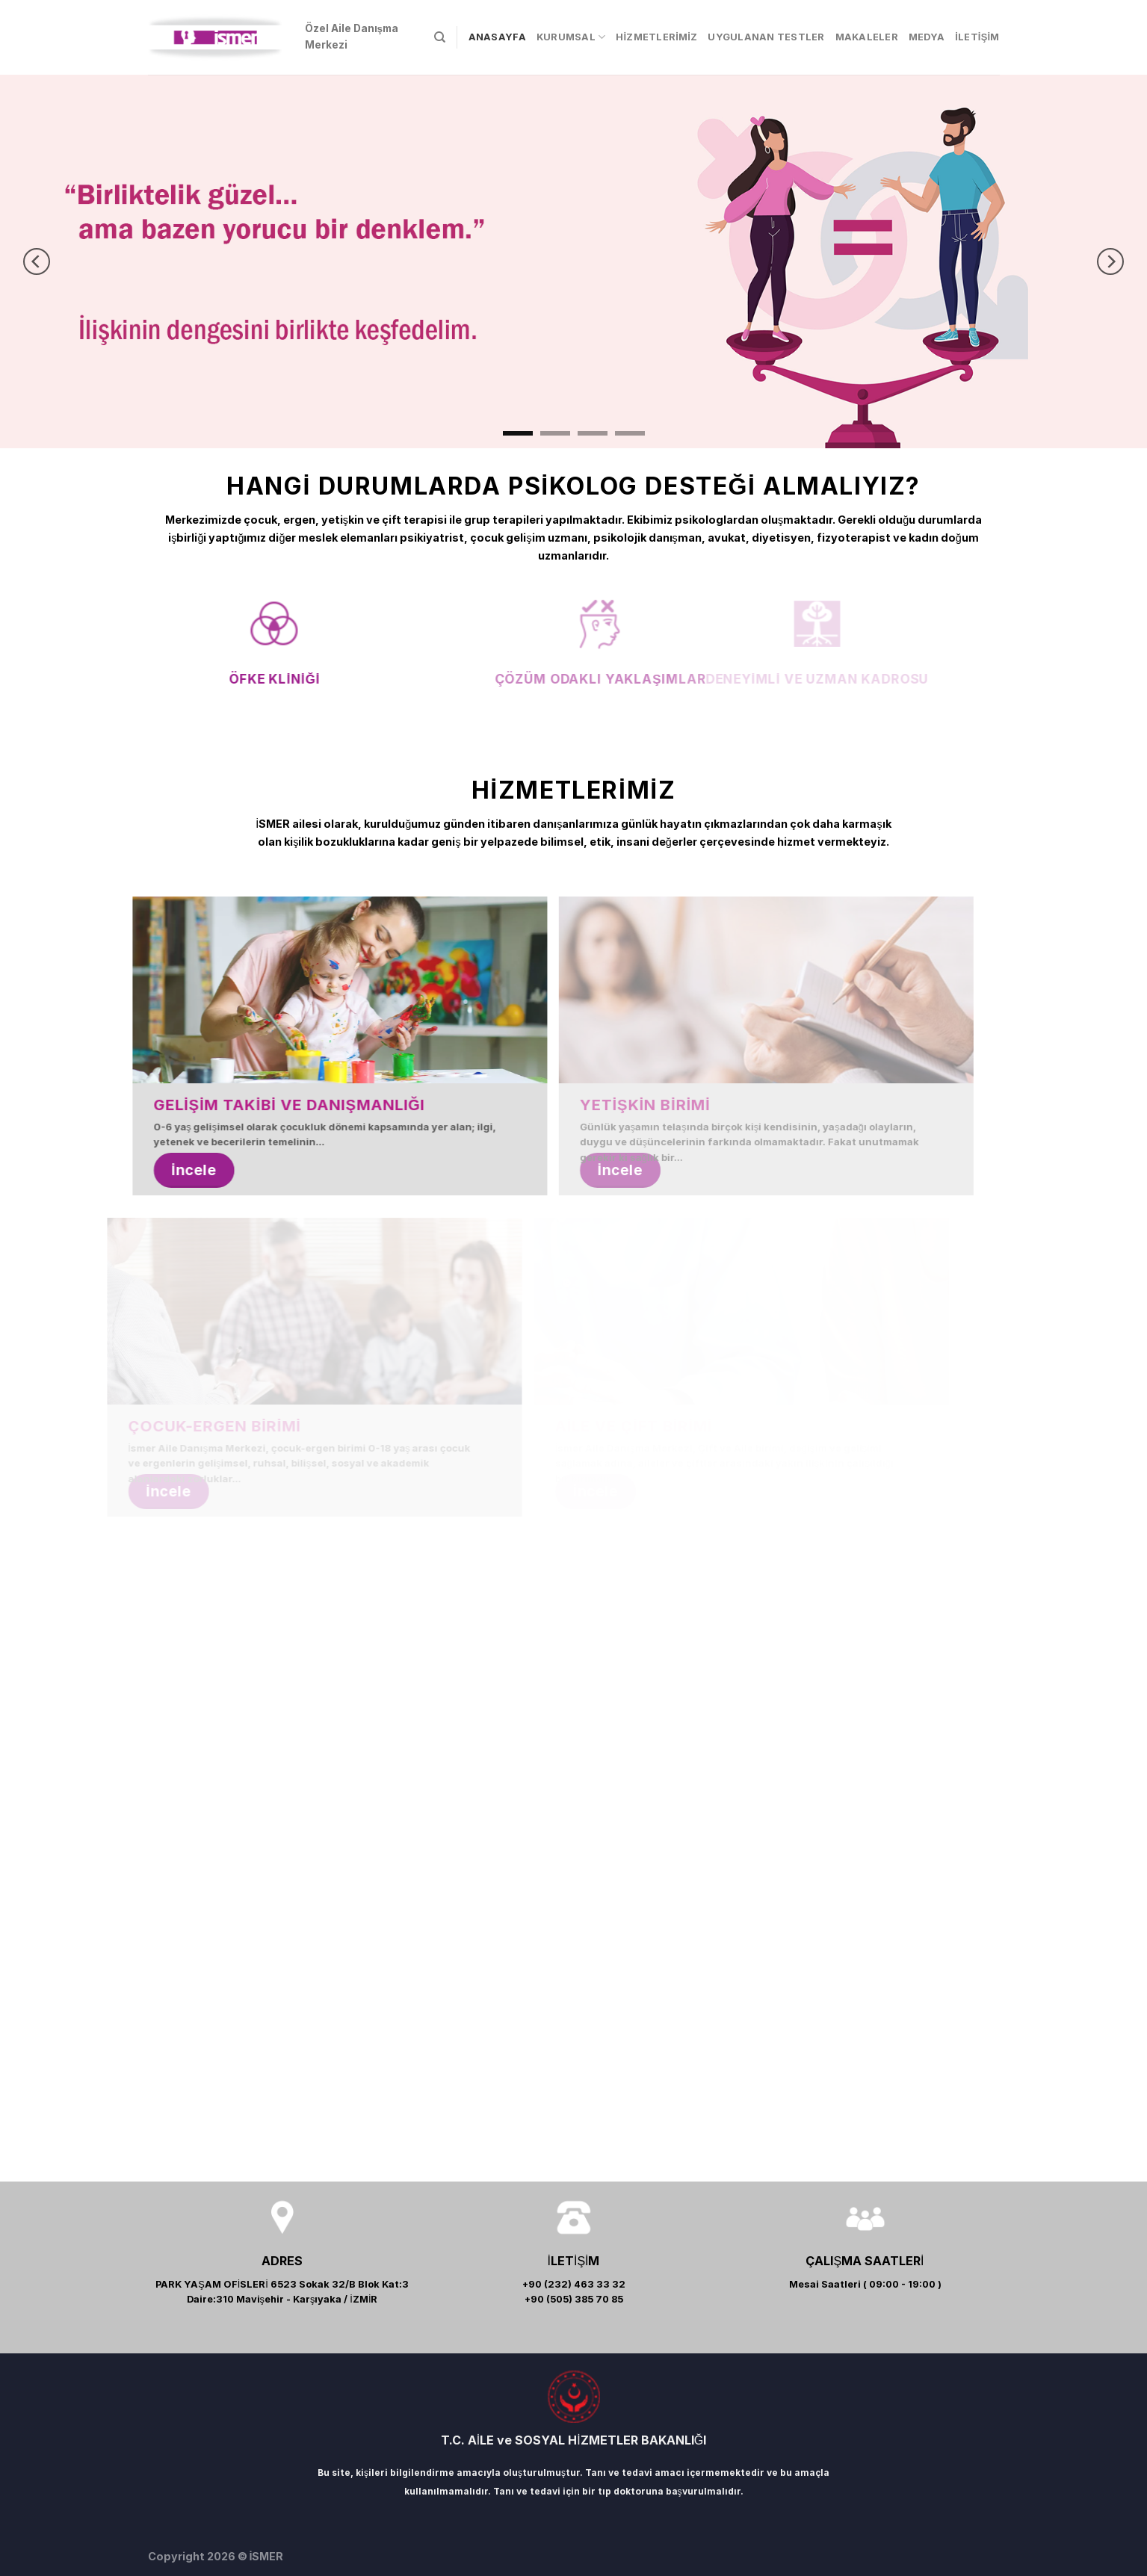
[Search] (439, 37)
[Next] (1110, 261)
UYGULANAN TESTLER (766, 37)
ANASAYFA (497, 37)
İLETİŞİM (977, 37)
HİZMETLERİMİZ (656, 37)
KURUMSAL (571, 37)
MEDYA (927, 37)
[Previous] (36, 261)
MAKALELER (866, 37)
